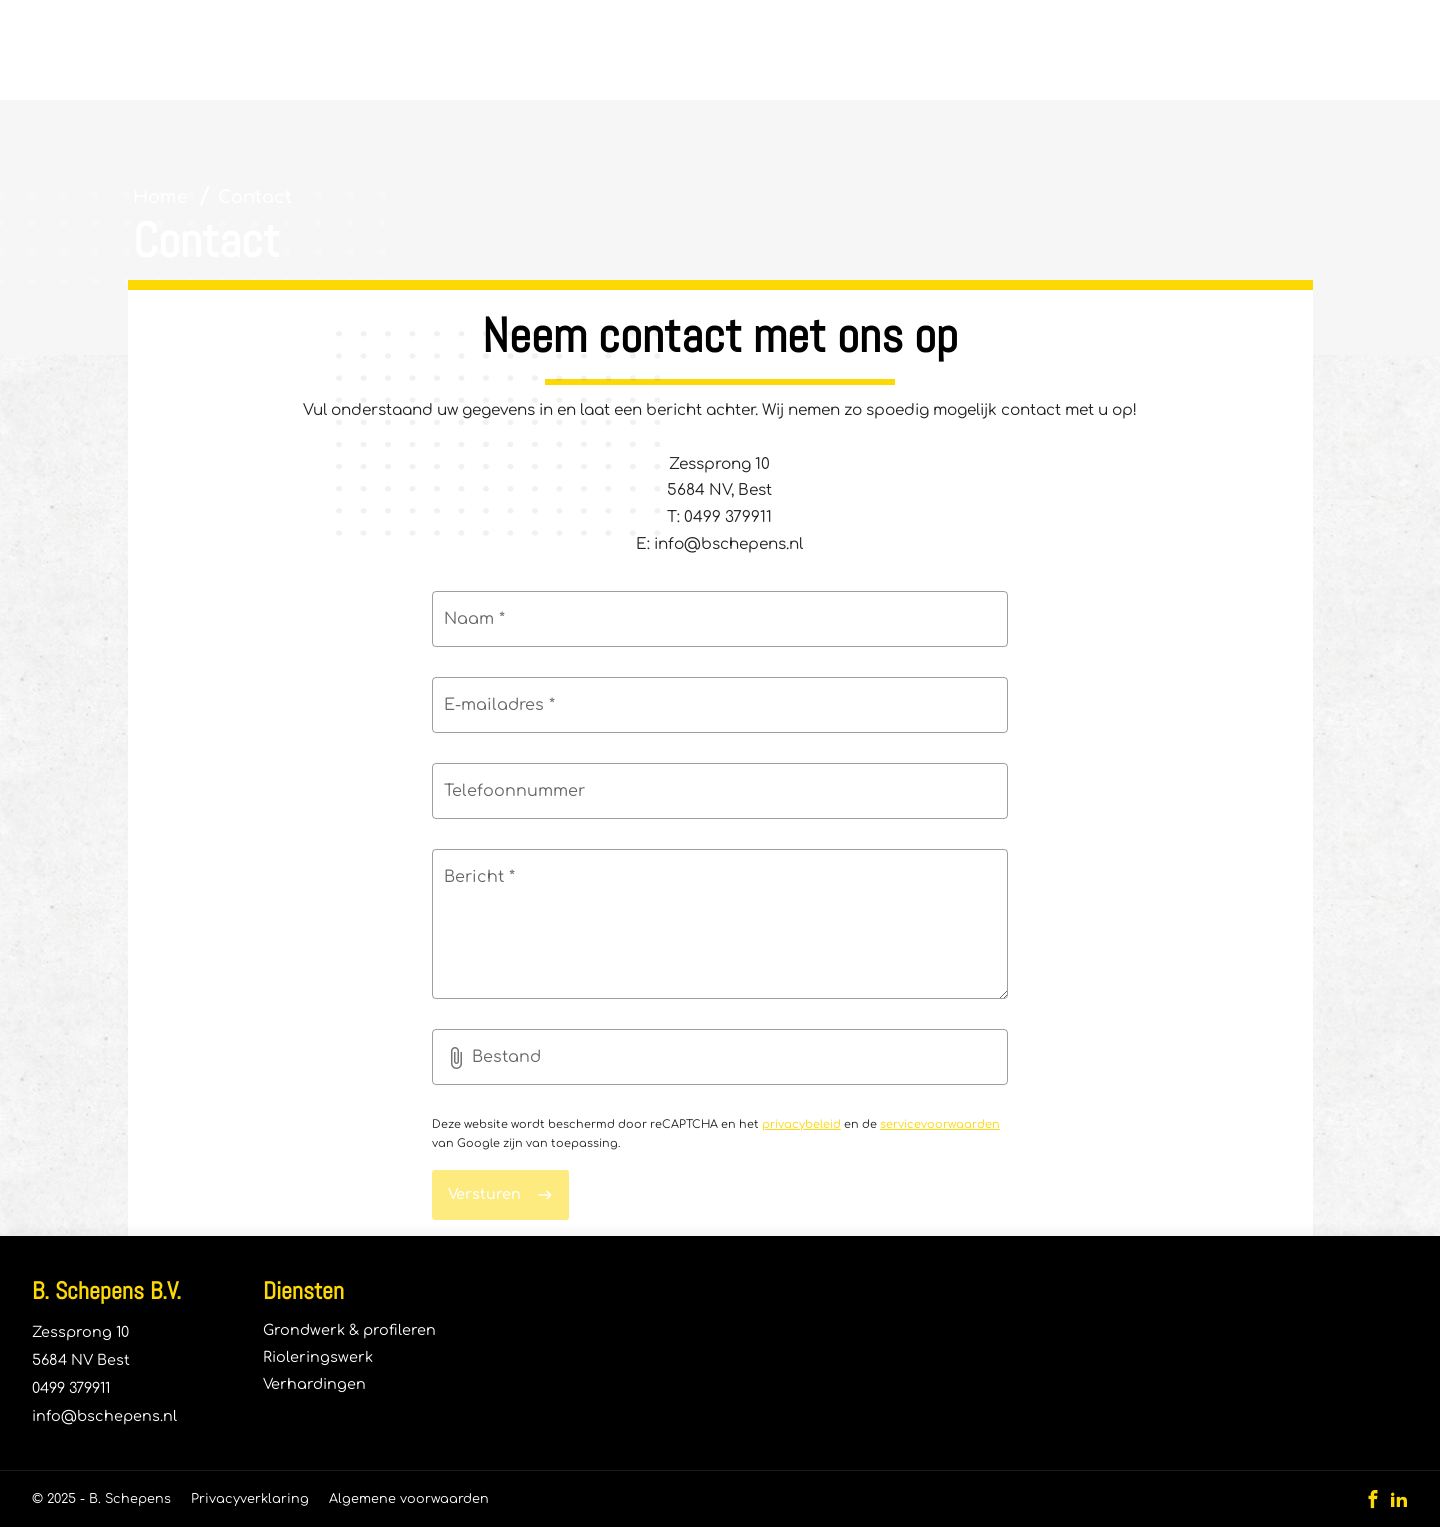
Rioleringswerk (318, 1357)
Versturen (484, 1194)
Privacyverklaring (250, 1499)
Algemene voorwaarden (409, 1499)
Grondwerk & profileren (349, 1330)
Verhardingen (314, 1384)
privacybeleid (801, 1124)
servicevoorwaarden (940, 1124)
